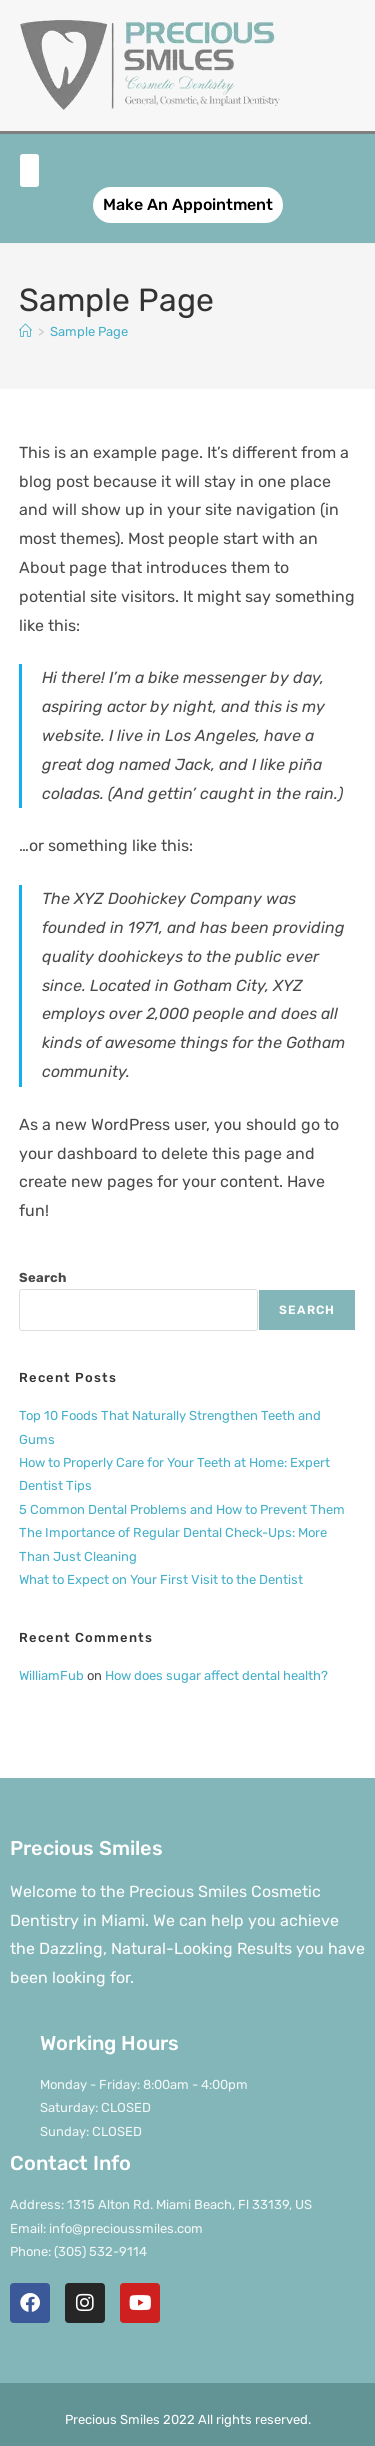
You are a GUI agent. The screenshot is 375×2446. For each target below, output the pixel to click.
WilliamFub (51, 1675)
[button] (29, 170)
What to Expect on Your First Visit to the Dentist (161, 1579)
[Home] (25, 331)
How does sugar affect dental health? (216, 1675)
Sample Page (89, 331)
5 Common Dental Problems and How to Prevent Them (182, 1509)
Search (42, 1277)
